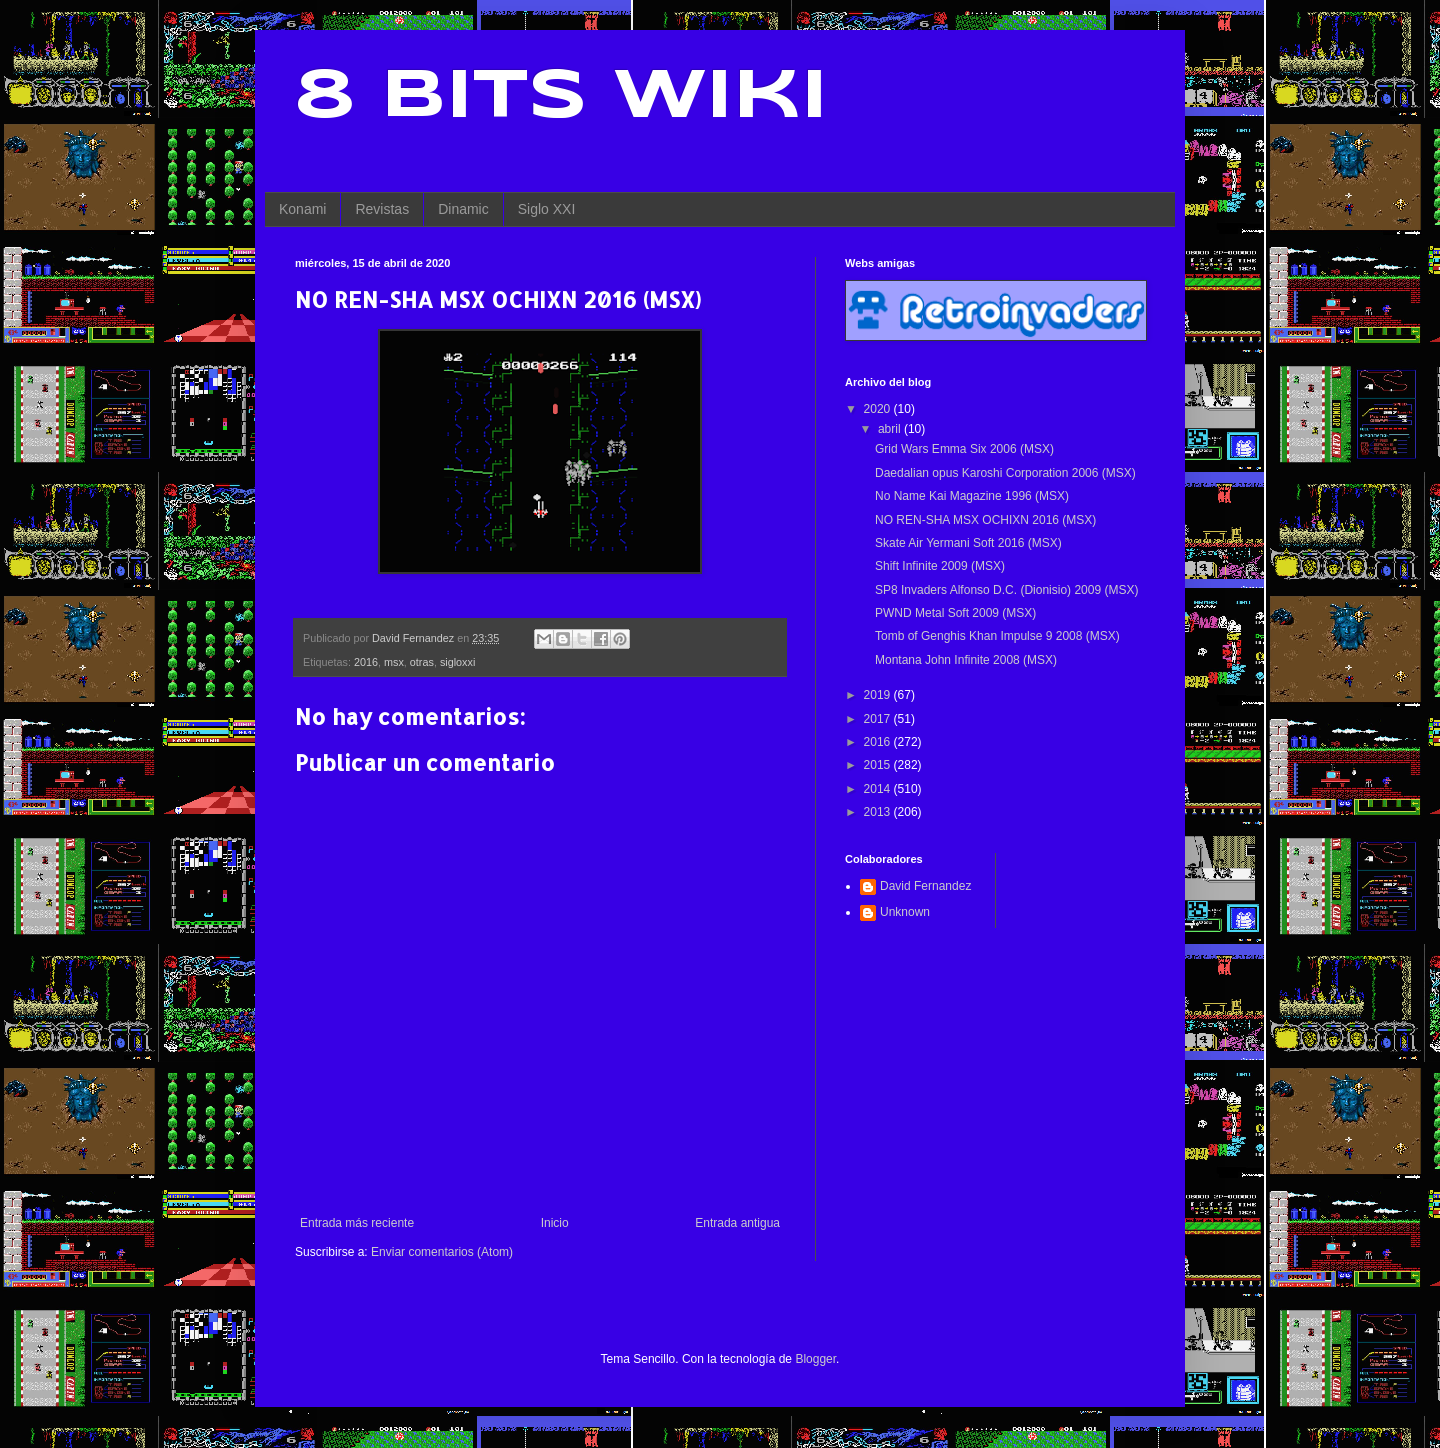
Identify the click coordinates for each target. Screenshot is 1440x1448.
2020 (879, 409)
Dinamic (463, 209)
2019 (879, 695)
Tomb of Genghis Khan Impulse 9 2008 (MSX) (997, 636)
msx (394, 662)
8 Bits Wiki (561, 98)
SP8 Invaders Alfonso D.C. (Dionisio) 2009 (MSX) (1006, 590)
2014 (879, 789)
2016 (366, 662)
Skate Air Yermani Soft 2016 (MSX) (968, 543)
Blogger (815, 1359)
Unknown (905, 912)
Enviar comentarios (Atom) (442, 1252)
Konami (302, 209)
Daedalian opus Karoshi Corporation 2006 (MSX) (1005, 473)
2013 (879, 812)
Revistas (382, 209)
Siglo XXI (547, 209)
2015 (879, 765)
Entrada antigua (737, 1223)
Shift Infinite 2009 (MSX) (940, 566)
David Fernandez (925, 886)
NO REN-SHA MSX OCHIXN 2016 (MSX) (985, 520)
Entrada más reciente (357, 1223)
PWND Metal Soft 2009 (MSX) (955, 613)
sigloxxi (457, 662)
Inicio (555, 1223)
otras (422, 662)
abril (891, 429)
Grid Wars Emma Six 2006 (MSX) (964, 449)
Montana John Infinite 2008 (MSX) (966, 660)
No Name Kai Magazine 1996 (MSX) (972, 496)
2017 (879, 719)
